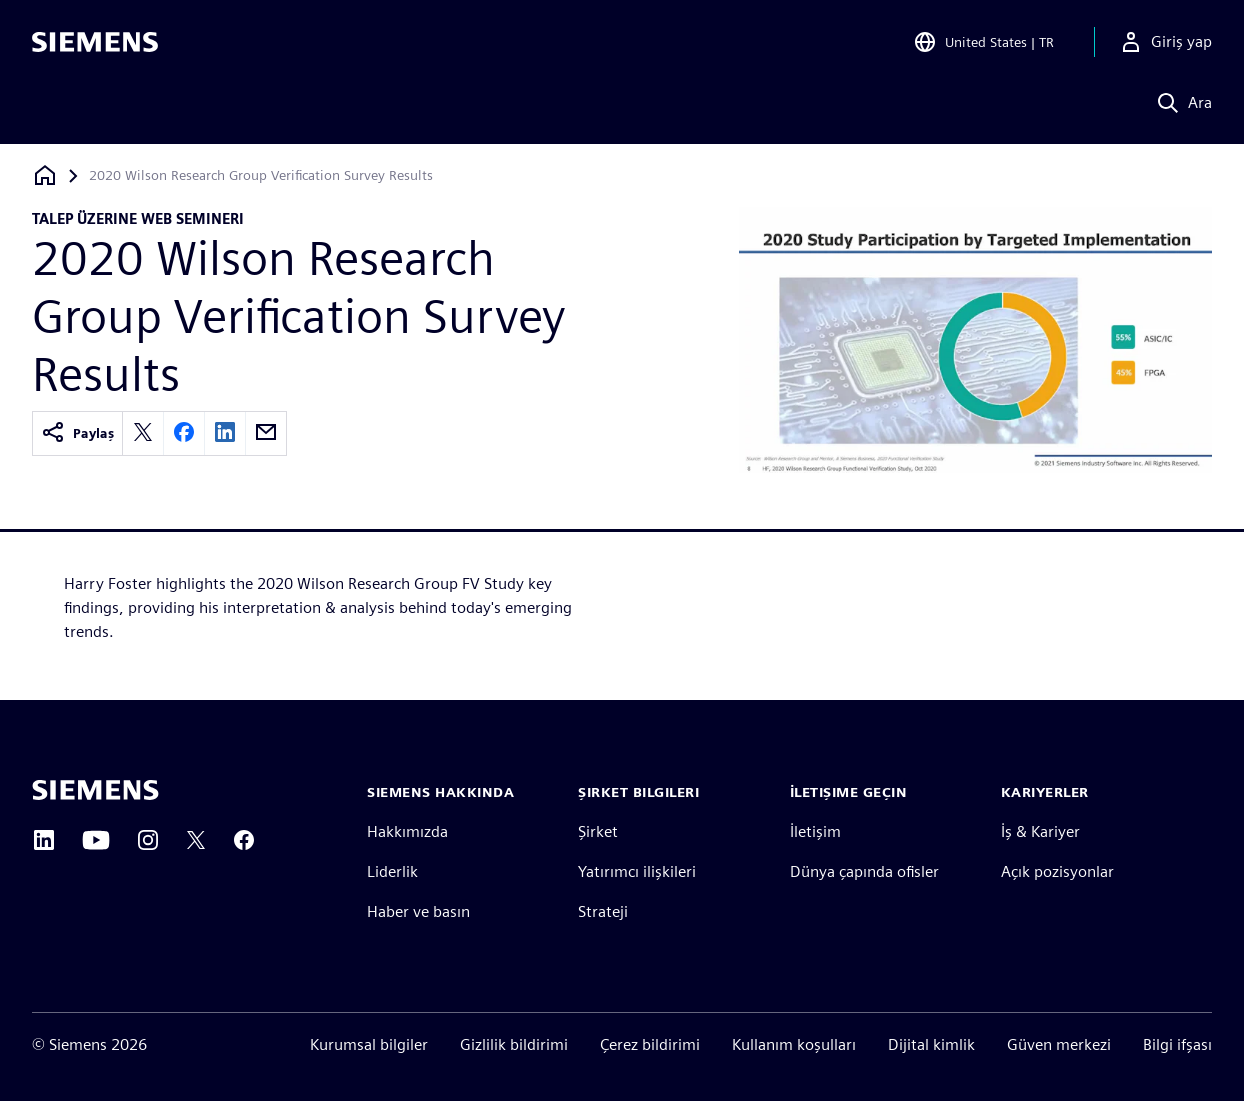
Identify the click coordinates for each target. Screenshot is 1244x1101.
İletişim (815, 831)
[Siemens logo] (95, 44)
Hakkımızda (407, 831)
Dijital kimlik (931, 1044)
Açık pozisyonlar (1057, 871)
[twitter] (143, 433)
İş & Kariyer (1040, 831)
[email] (266, 433)
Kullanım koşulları (794, 1044)
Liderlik (392, 871)
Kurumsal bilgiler (369, 1044)
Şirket (598, 831)
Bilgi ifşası (1177, 1044)
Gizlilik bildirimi (514, 1044)
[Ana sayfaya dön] (45, 175)
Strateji (603, 911)
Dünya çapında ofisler (864, 871)
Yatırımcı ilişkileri (637, 871)
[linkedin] (225, 433)
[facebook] (184, 433)
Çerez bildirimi (650, 1044)
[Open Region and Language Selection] (983, 44)
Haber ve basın (418, 911)
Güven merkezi (1059, 1044)
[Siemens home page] (95, 790)
